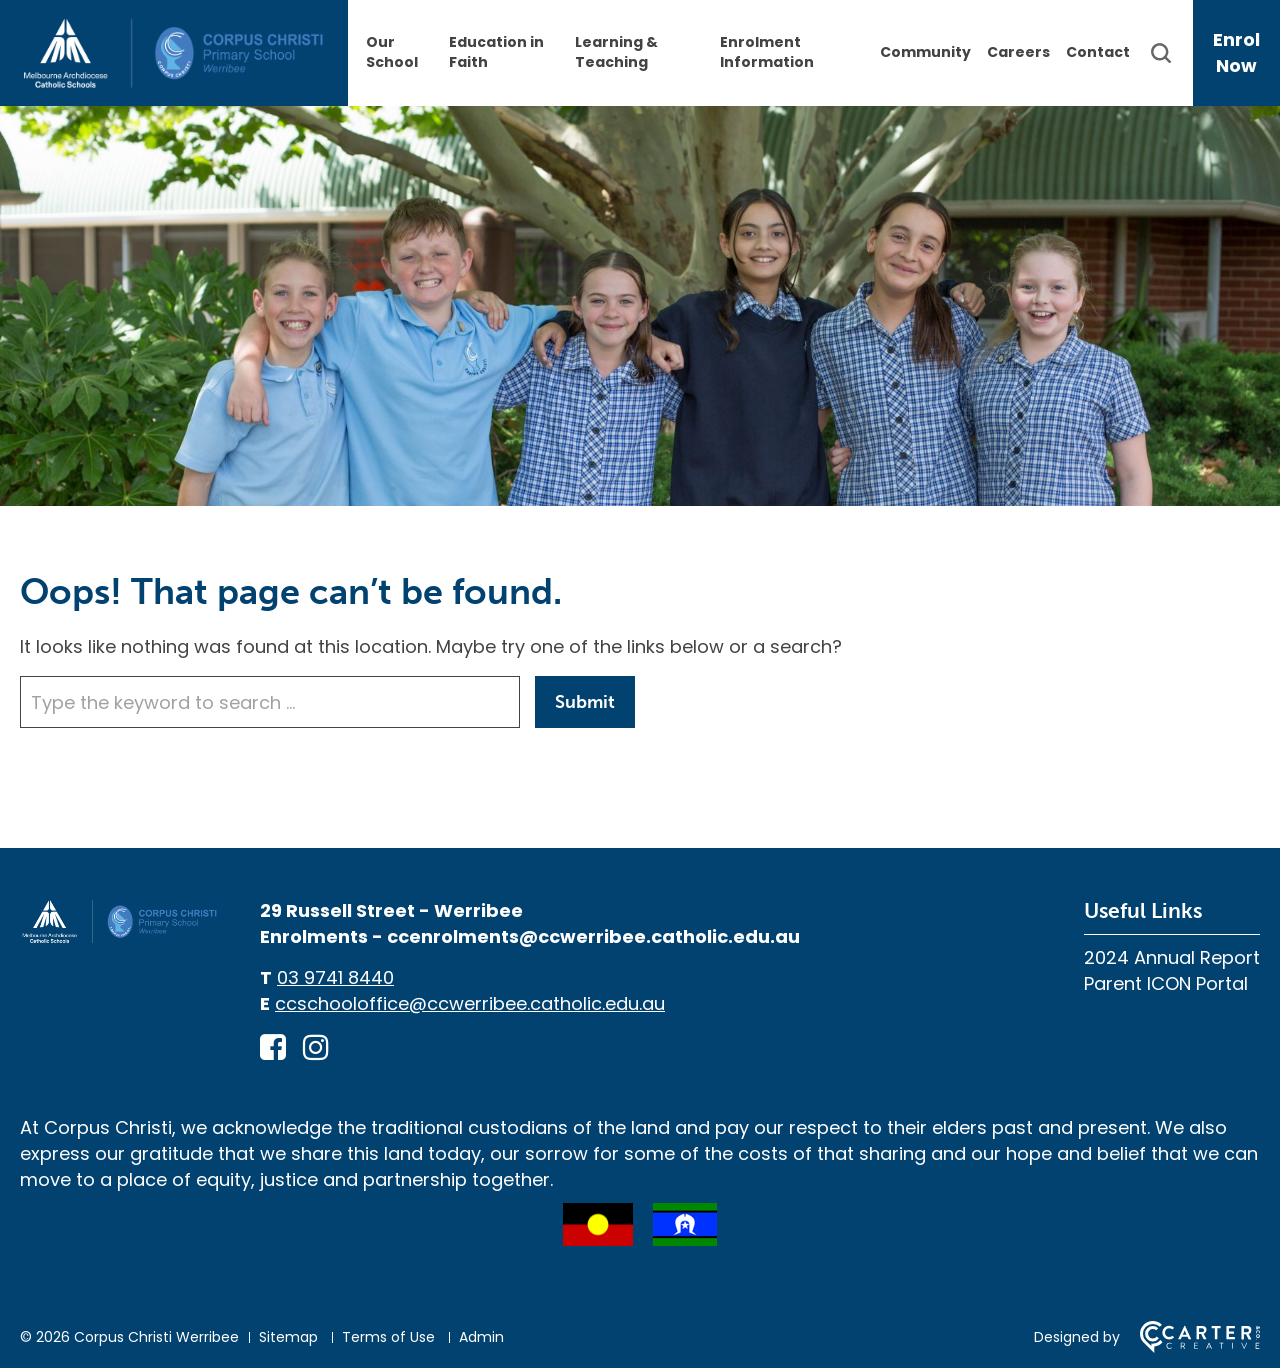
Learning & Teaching (616, 52)
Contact (1098, 52)
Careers (1018, 52)
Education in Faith (496, 52)
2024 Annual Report (1172, 957)
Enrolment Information (767, 52)
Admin (481, 1337)
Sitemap (288, 1337)
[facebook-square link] (273, 1048)
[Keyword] (270, 702)
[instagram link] (316, 1048)
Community (925, 52)
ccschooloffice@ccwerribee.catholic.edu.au (470, 1003)
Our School (392, 52)
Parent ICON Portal (1166, 983)
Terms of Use (388, 1337)
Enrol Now (1236, 52)
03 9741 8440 (335, 977)
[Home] (120, 938)
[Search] (1170, 53)
